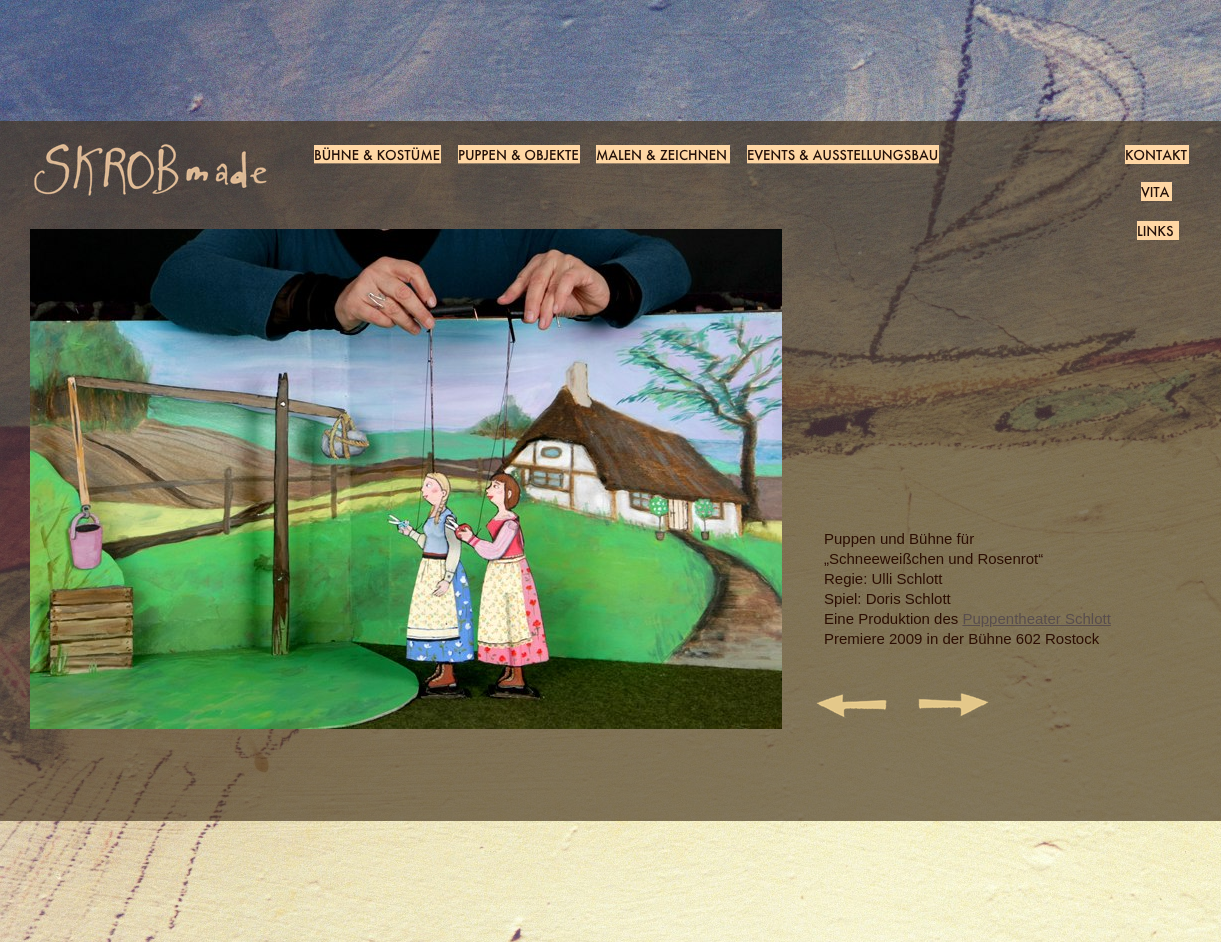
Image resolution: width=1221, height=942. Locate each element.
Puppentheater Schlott (1036, 618)
